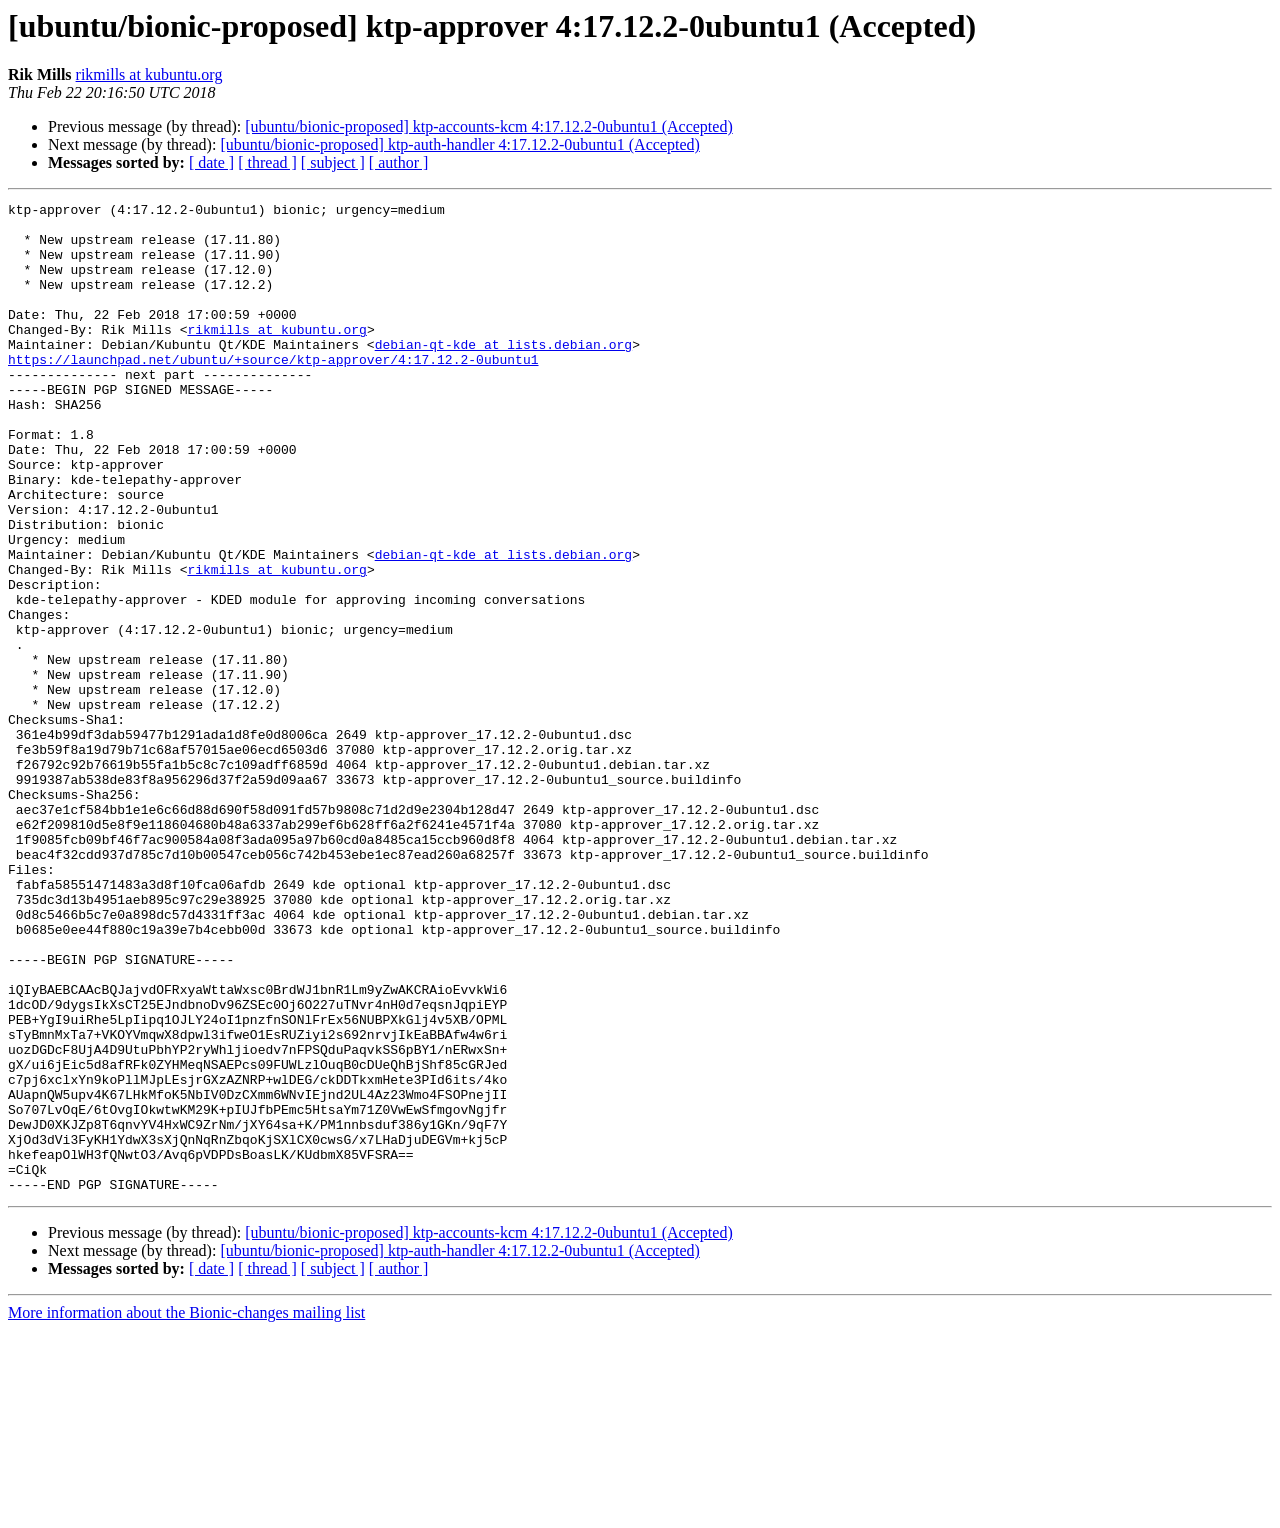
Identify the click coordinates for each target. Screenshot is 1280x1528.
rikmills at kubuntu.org (149, 74)
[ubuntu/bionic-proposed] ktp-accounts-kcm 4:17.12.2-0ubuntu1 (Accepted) (488, 126)
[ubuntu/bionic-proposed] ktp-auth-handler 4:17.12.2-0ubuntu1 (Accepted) (459, 144)
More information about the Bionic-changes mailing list (186, 1510)
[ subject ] (333, 162)
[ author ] (399, 162)
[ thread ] (267, 162)
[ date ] (211, 162)
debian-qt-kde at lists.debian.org (503, 374)
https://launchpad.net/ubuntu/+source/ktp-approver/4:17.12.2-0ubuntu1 (273, 392)
